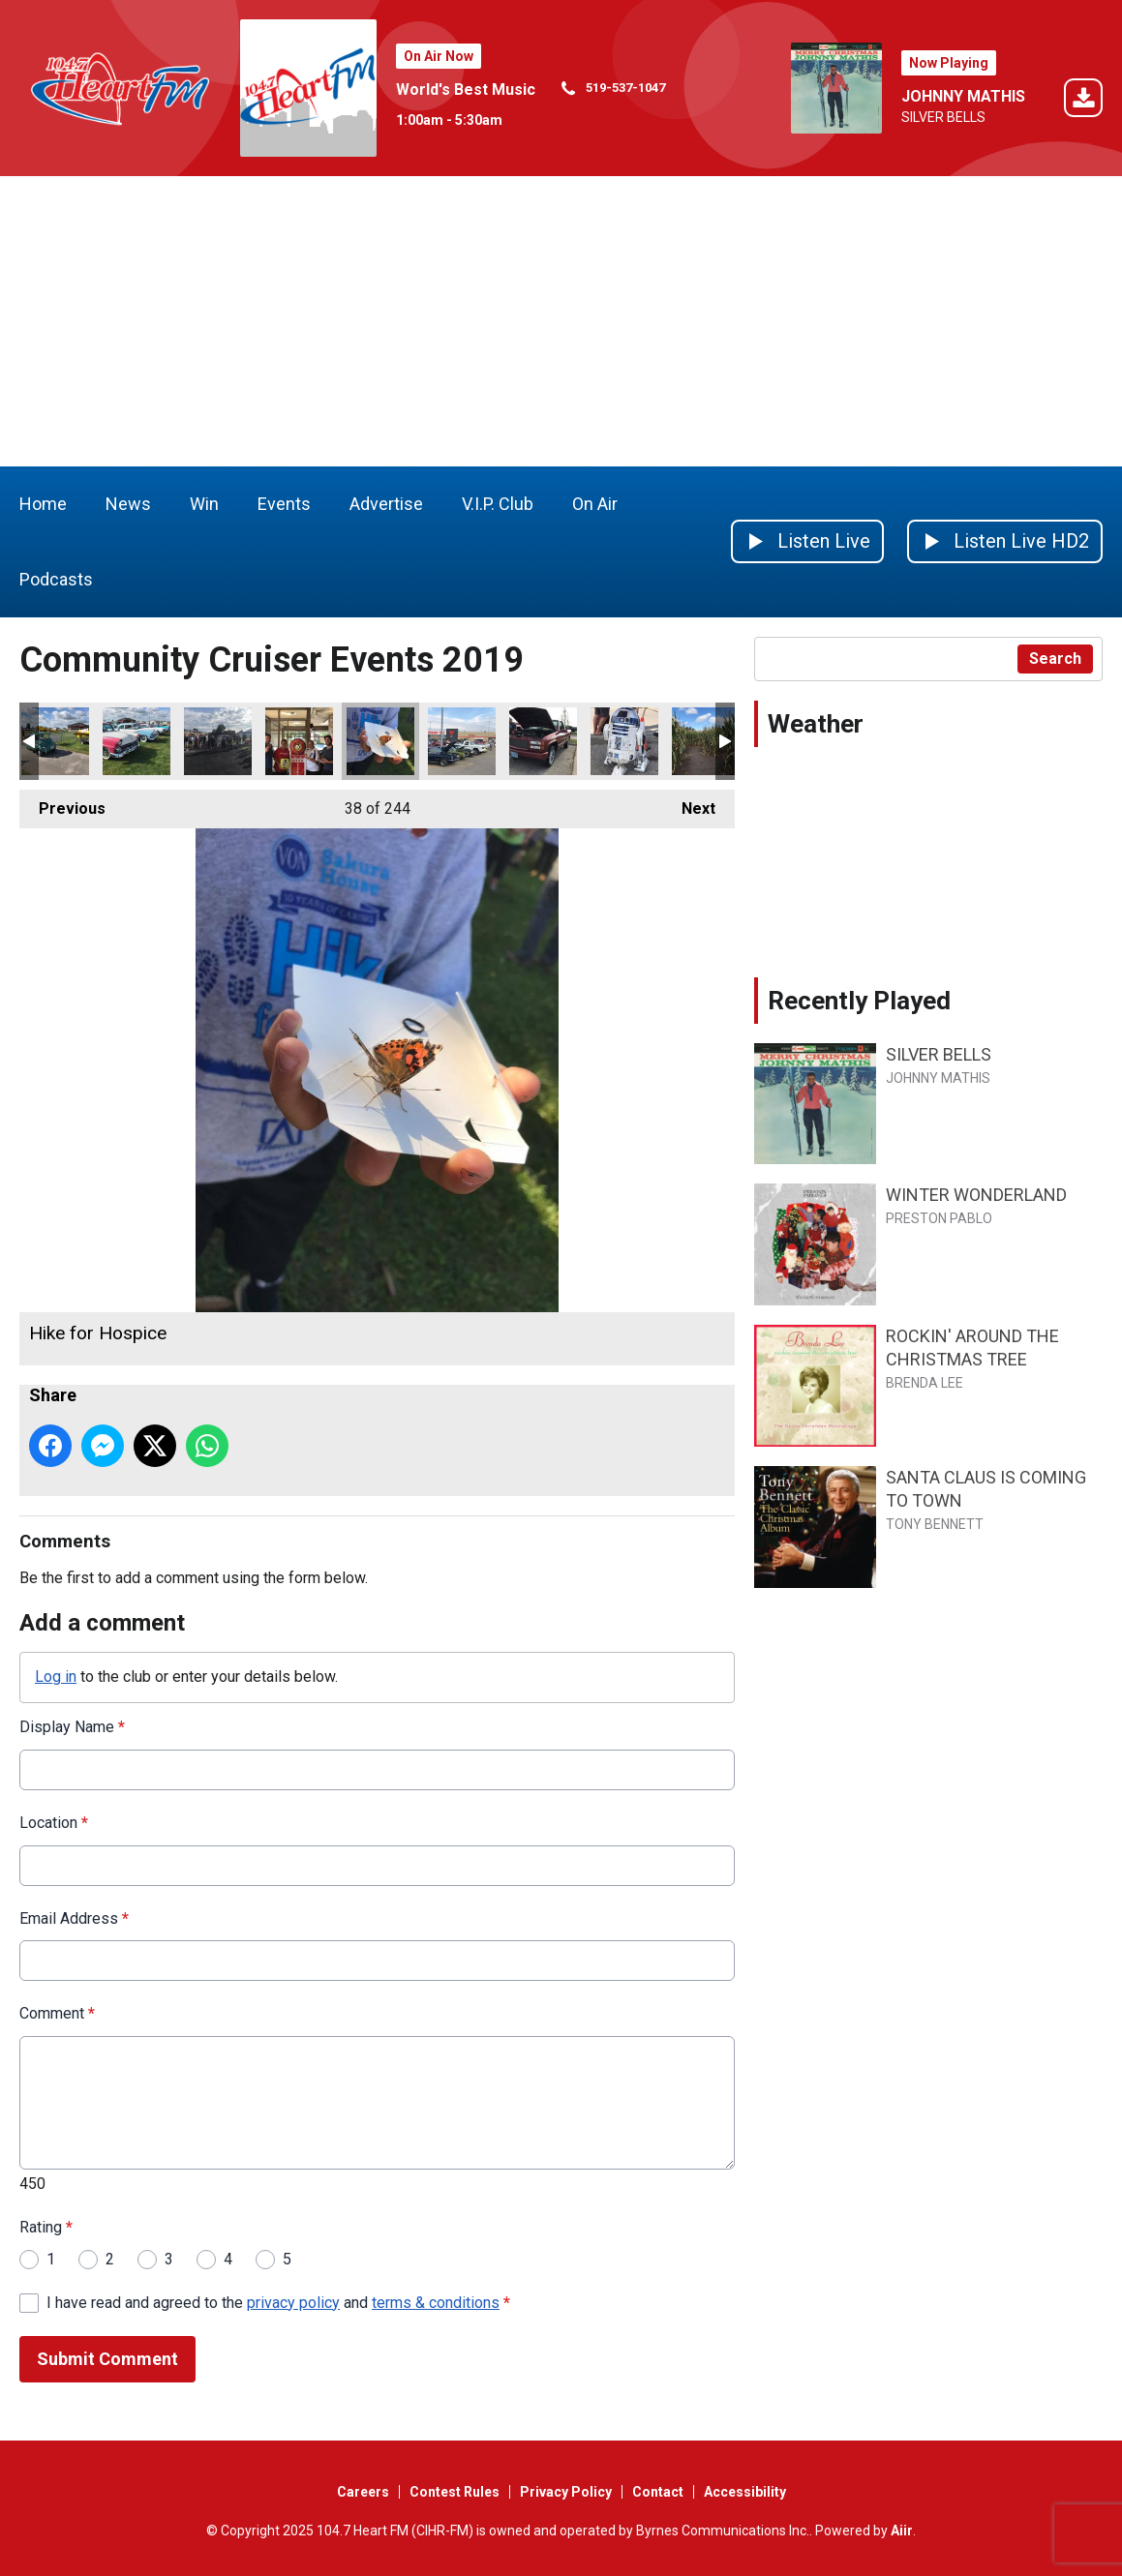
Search (1055, 658)
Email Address (74, 1918)
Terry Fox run (218, 741)
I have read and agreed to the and (278, 2302)
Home (43, 504)
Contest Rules (454, 2492)
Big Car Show (624, 741)
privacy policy (293, 2302)
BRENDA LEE (924, 1383)
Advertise (386, 504)
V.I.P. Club (497, 504)
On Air (595, 504)
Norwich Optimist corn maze (706, 741)
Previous (62, 804)
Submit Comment (107, 2359)
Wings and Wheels (55, 741)
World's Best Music (465, 89)
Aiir (902, 2530)
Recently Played (859, 1000)
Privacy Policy (566, 2492)
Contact (657, 2492)
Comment (57, 2013)
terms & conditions (436, 2302)
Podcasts (56, 579)
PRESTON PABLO (939, 1218)
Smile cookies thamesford (299, 741)
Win (204, 504)
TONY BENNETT (935, 1524)
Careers (363, 2492)
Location (53, 1822)
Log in (55, 1676)
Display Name (72, 1727)
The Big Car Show (462, 741)
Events (284, 504)
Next (688, 804)
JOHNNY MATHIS (963, 96)
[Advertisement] (561, 321)
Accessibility (745, 2492)
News (128, 504)
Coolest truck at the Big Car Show (543, 741)
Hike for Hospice (380, 741)
